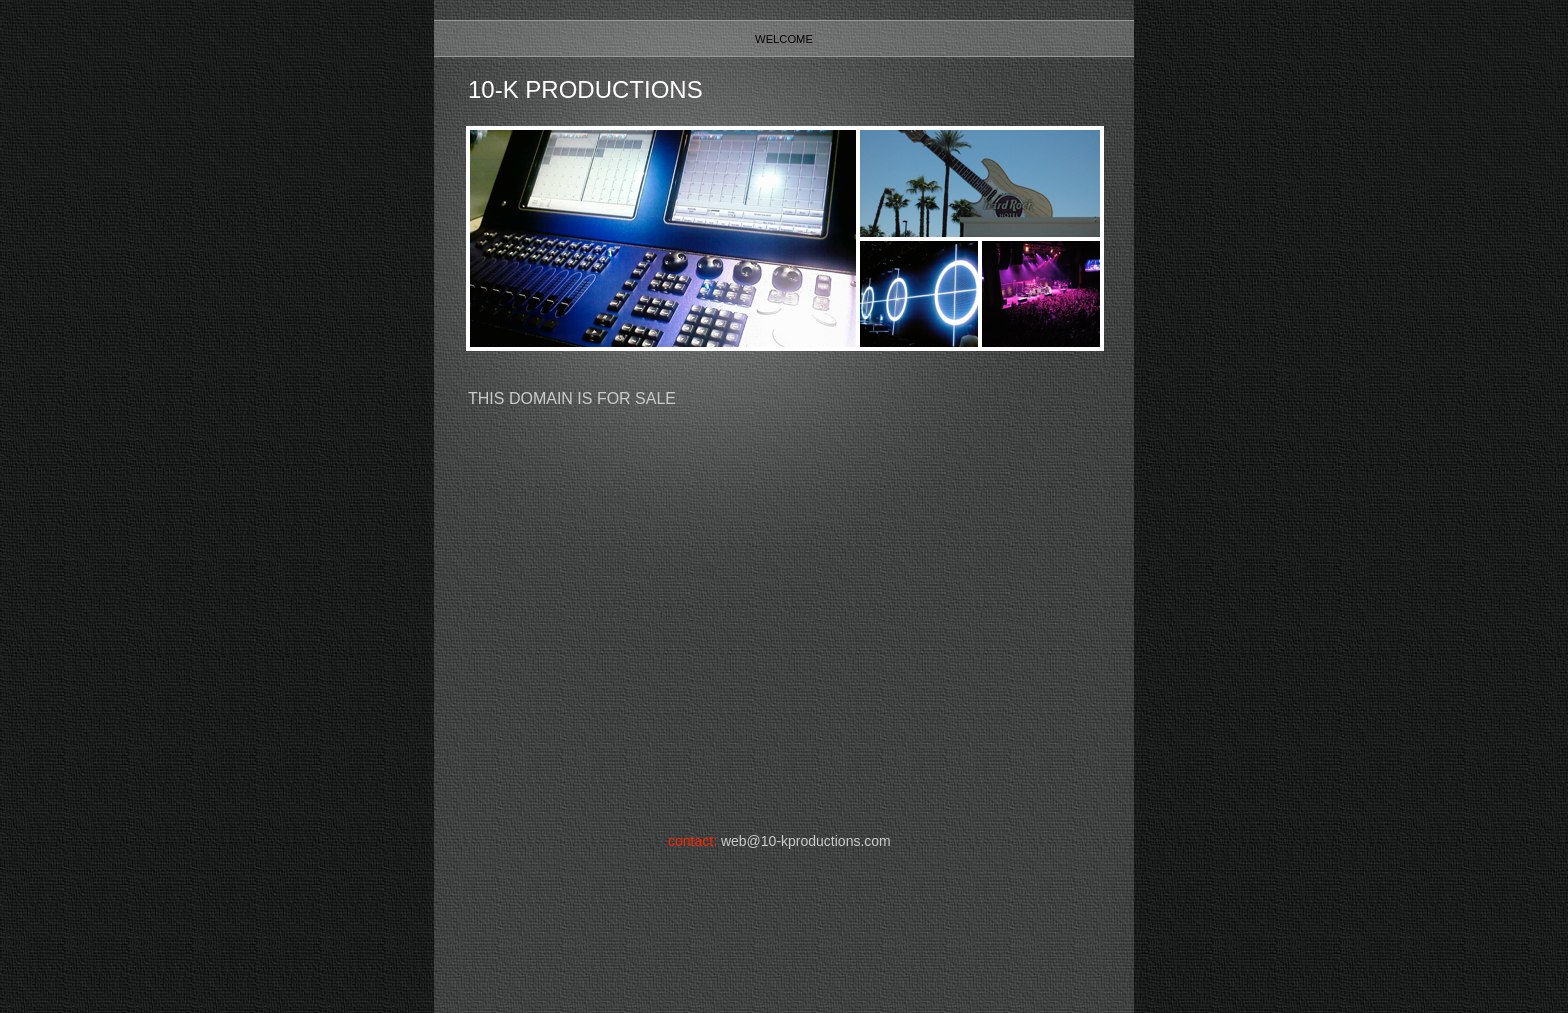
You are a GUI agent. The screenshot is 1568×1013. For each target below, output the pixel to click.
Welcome (784, 39)
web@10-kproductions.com (806, 841)
